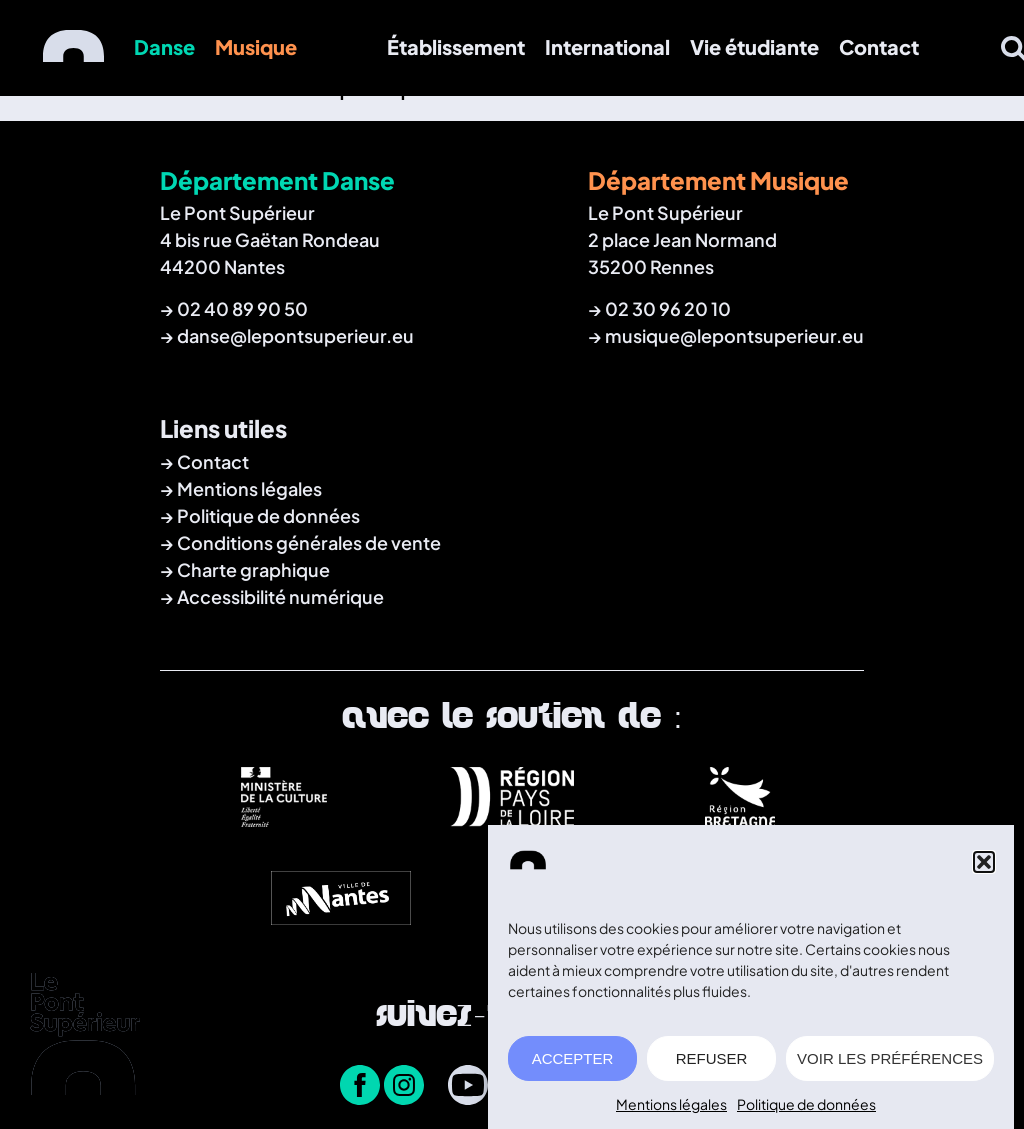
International (607, 46)
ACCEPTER (573, 1065)
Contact (879, 46)
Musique (256, 46)
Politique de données (806, 1111)
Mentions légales (671, 1111)
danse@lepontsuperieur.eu (295, 335)
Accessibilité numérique (280, 596)
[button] (984, 869)
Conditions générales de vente (309, 542)
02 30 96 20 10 (668, 308)
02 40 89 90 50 (242, 308)
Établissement (456, 46)
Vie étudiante (754, 46)
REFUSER (712, 1065)
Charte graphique (253, 569)
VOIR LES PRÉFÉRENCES (890, 1065)
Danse (164, 46)
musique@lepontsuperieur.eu (734, 335)
